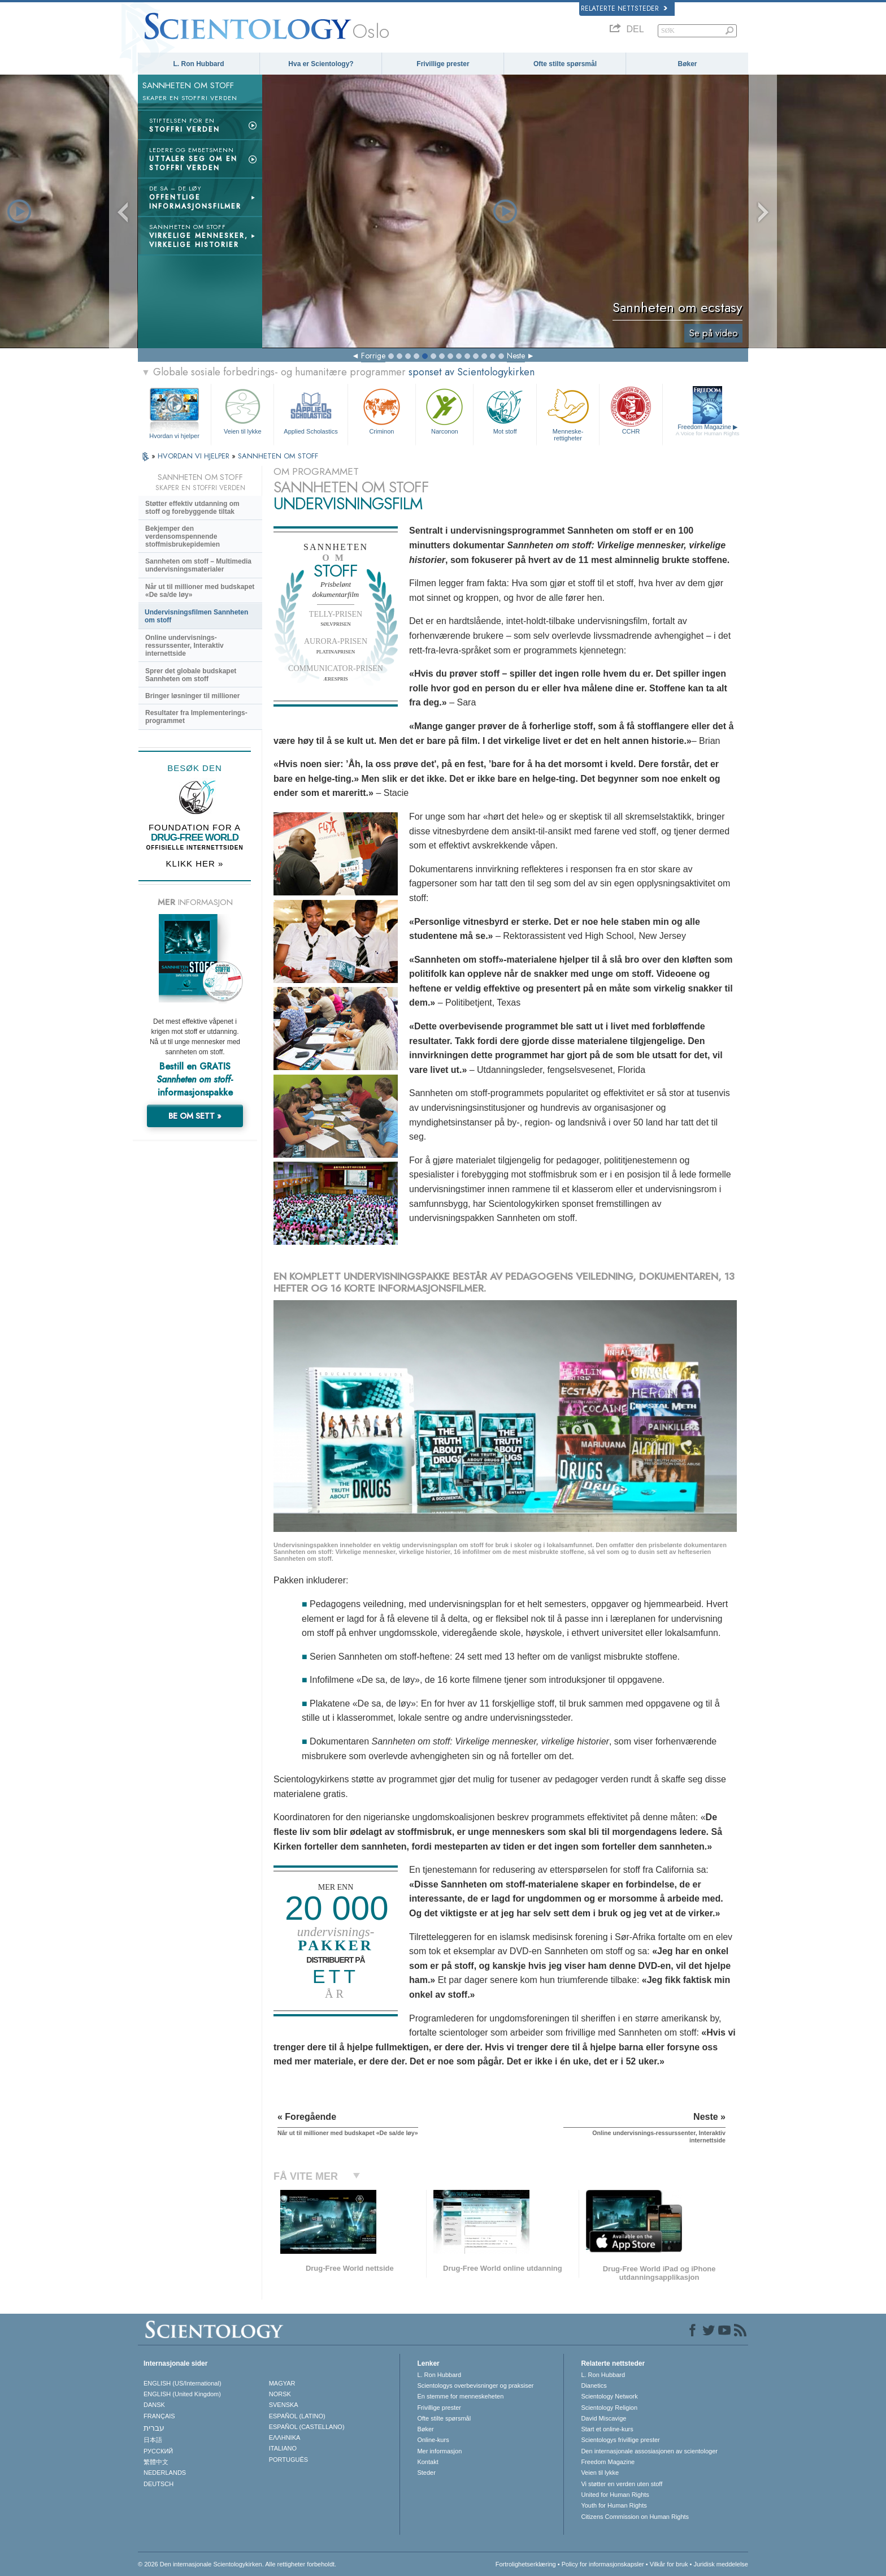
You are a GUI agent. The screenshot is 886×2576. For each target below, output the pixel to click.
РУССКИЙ (158, 2451)
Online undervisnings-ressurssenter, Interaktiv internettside (184, 645)
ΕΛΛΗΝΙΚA (285, 2437)
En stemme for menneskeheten (460, 2396)
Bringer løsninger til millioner (192, 696)
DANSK (154, 2404)
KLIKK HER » (195, 863)
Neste (516, 355)
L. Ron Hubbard (198, 64)
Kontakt (427, 2461)
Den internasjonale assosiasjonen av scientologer (649, 2451)
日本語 (153, 2439)
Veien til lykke (242, 410)
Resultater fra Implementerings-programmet (196, 717)
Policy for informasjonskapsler (603, 2564)
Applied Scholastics (310, 410)
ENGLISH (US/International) (183, 2383)
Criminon (382, 410)
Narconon (444, 410)
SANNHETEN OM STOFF (278, 456)
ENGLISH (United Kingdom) (182, 2394)
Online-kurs (433, 2439)
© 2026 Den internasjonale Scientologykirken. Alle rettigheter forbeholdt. (237, 2564)
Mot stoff (504, 410)
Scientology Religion (609, 2407)
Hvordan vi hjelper (174, 435)
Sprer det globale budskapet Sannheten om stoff (190, 675)
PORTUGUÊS (288, 2459)
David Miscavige (603, 2418)
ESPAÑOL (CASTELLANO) (307, 2426)
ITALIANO (283, 2448)
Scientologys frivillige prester (620, 2439)
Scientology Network (609, 2396)
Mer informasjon (439, 2451)
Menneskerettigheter (568, 413)
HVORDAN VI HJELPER (195, 456)
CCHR (630, 410)
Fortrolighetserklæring (526, 2564)
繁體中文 (156, 2461)
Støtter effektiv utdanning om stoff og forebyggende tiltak (192, 508)
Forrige (373, 355)
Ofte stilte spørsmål (565, 64)
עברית (154, 2427)
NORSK (280, 2394)
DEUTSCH (158, 2483)
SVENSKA (283, 2404)
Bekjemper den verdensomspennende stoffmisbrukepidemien (182, 536)
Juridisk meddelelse (720, 2564)
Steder (426, 2472)
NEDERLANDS (165, 2472)
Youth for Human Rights (613, 2505)
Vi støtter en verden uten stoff (621, 2483)
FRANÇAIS (159, 2416)
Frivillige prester (442, 64)
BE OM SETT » (195, 1116)
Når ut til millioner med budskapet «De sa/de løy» (199, 591)
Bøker (687, 64)
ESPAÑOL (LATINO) (297, 2416)
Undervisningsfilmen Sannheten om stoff (196, 616)
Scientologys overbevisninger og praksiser (475, 2385)
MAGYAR (282, 2383)
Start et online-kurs (607, 2429)
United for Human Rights (615, 2494)
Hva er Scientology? (320, 64)
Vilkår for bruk (669, 2564)
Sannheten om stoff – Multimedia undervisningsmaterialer (198, 565)
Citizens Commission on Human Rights (635, 2516)
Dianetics (593, 2385)
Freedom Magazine (707, 430)
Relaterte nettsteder (624, 8)
